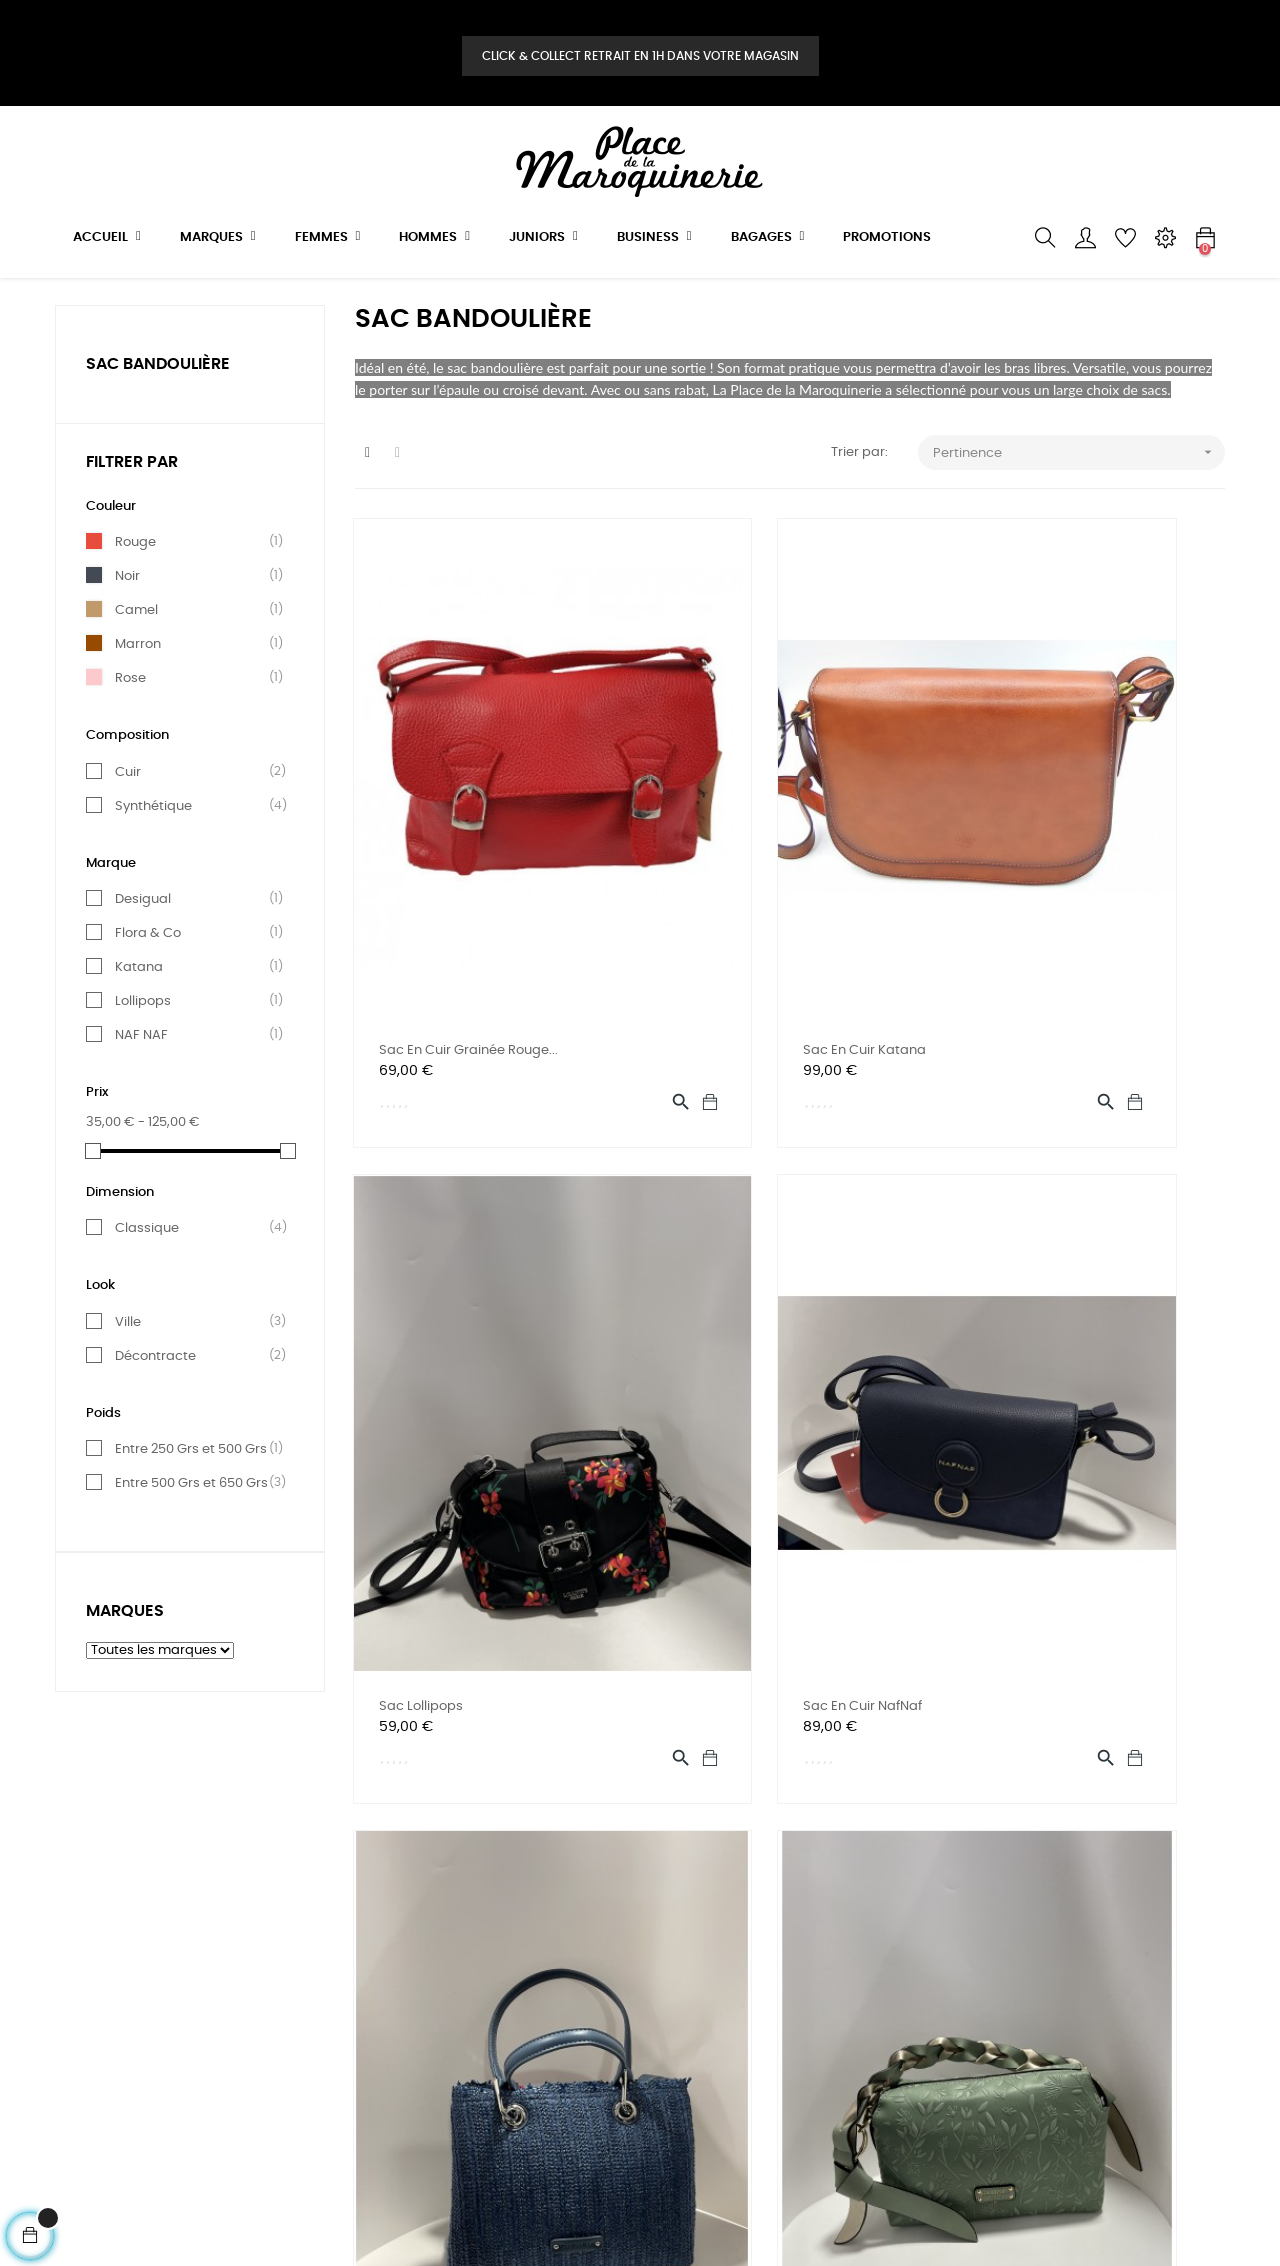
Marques (125, 1665)
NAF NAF (194, 1089)
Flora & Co (194, 987)
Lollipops (194, 1055)
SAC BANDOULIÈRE (158, 417)
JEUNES (278, 1999)
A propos (84, 2035)
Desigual (194, 953)
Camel (194, 664)
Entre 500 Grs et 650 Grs (194, 1537)
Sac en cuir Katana (741, 944)
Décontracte (194, 1410)
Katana (194, 1021)
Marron (194, 698)
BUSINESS (285, 2035)
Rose (194, 732)
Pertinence (1079, 506)
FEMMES (280, 1927)
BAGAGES (285, 2071)
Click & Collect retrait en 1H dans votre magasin (640, 56)
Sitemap (82, 2071)
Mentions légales (109, 1999)
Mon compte (495, 1999)
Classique (194, 1282)
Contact (481, 1963)
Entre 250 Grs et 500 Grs (194, 1503)
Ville (194, 1376)
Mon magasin (499, 2035)
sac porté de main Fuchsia (764, 1443)
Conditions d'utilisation (127, 1963)
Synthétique (194, 859)
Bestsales (286, 2107)
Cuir (194, 825)
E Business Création (469, 2211)
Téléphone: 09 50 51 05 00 (535, 1927)
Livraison (83, 1927)
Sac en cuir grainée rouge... (469, 944)
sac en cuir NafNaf (439, 1443)
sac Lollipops (1022, 944)
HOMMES (283, 1963)
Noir (194, 630)
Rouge (194, 596)
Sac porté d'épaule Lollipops (1070, 1443)
